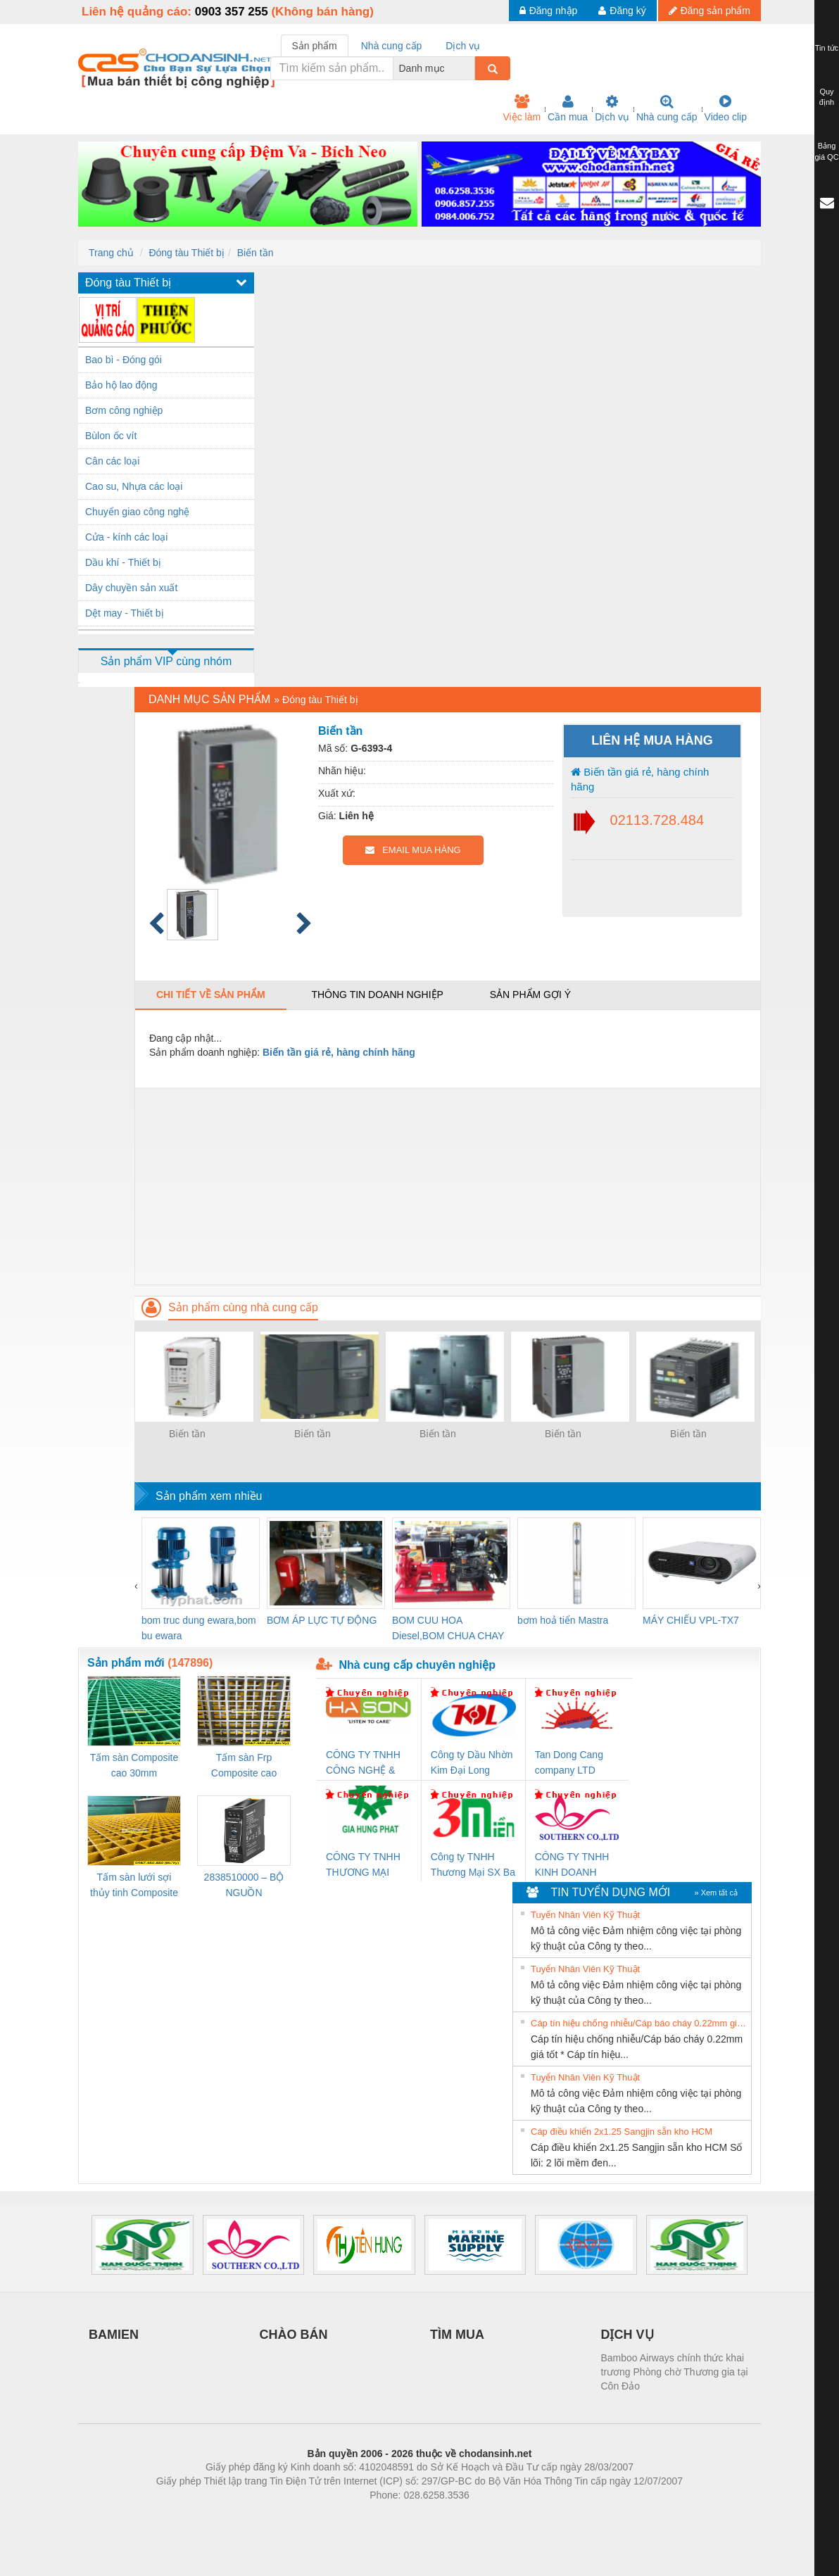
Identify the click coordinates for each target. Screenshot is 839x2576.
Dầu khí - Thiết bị (123, 562)
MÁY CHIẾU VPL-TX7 (691, 1620)
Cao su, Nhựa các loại (133, 486)
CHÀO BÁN (294, 2335)
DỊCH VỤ (627, 2335)
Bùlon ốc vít (111, 435)
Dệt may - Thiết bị (124, 613)
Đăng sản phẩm (709, 10)
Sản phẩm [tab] (314, 45)
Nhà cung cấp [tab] (391, 45)
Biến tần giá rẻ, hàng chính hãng (640, 779)
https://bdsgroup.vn (401, 2516)
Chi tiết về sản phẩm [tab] (210, 994)
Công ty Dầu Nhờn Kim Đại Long (472, 1762)
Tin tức (827, 48)
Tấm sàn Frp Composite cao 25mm (244, 1766)
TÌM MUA (457, 2335)
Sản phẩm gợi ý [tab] (530, 994)
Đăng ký (621, 10)
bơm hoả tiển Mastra (562, 1620)
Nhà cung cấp (667, 108)
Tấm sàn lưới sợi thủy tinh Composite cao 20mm (134, 1885)
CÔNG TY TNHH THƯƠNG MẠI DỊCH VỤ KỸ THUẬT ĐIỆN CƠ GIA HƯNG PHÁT (365, 1865)
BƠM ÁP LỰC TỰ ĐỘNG (322, 1620)
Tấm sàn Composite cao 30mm (134, 1765)
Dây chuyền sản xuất (131, 587)
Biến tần (255, 252)
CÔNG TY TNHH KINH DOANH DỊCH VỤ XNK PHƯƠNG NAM (572, 1865)
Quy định (826, 97)
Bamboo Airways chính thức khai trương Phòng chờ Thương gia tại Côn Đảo (674, 2372)
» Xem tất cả (716, 1892)
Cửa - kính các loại (126, 537)
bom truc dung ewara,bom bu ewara (198, 1628)
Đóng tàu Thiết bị (186, 252)
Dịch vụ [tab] (463, 45)
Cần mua (568, 108)
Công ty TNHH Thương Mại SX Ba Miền (473, 1865)
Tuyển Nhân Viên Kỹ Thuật (585, 1914)
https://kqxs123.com (487, 2516)
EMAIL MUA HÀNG (412, 850)
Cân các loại (112, 461)
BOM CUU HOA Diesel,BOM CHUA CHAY (448, 1628)
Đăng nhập (548, 10)
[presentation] (136, 1586)
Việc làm (522, 108)
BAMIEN (114, 2335)
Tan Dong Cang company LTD (569, 1762)
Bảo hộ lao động (121, 385)
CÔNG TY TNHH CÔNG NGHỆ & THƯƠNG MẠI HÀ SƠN (365, 1763)
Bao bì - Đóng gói (123, 359)
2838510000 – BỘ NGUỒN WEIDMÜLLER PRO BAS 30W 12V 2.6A (244, 1885)
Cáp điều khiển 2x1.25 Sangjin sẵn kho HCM (621, 2131)
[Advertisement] (447, 1185)
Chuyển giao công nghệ (137, 511)
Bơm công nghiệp (124, 410)
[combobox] (470, 68)
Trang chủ (111, 252)
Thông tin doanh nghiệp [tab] (377, 994)
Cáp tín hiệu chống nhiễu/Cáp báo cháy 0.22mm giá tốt (639, 2023)
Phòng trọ (329, 2516)
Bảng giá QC (826, 151)
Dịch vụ (612, 108)
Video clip (726, 108)
